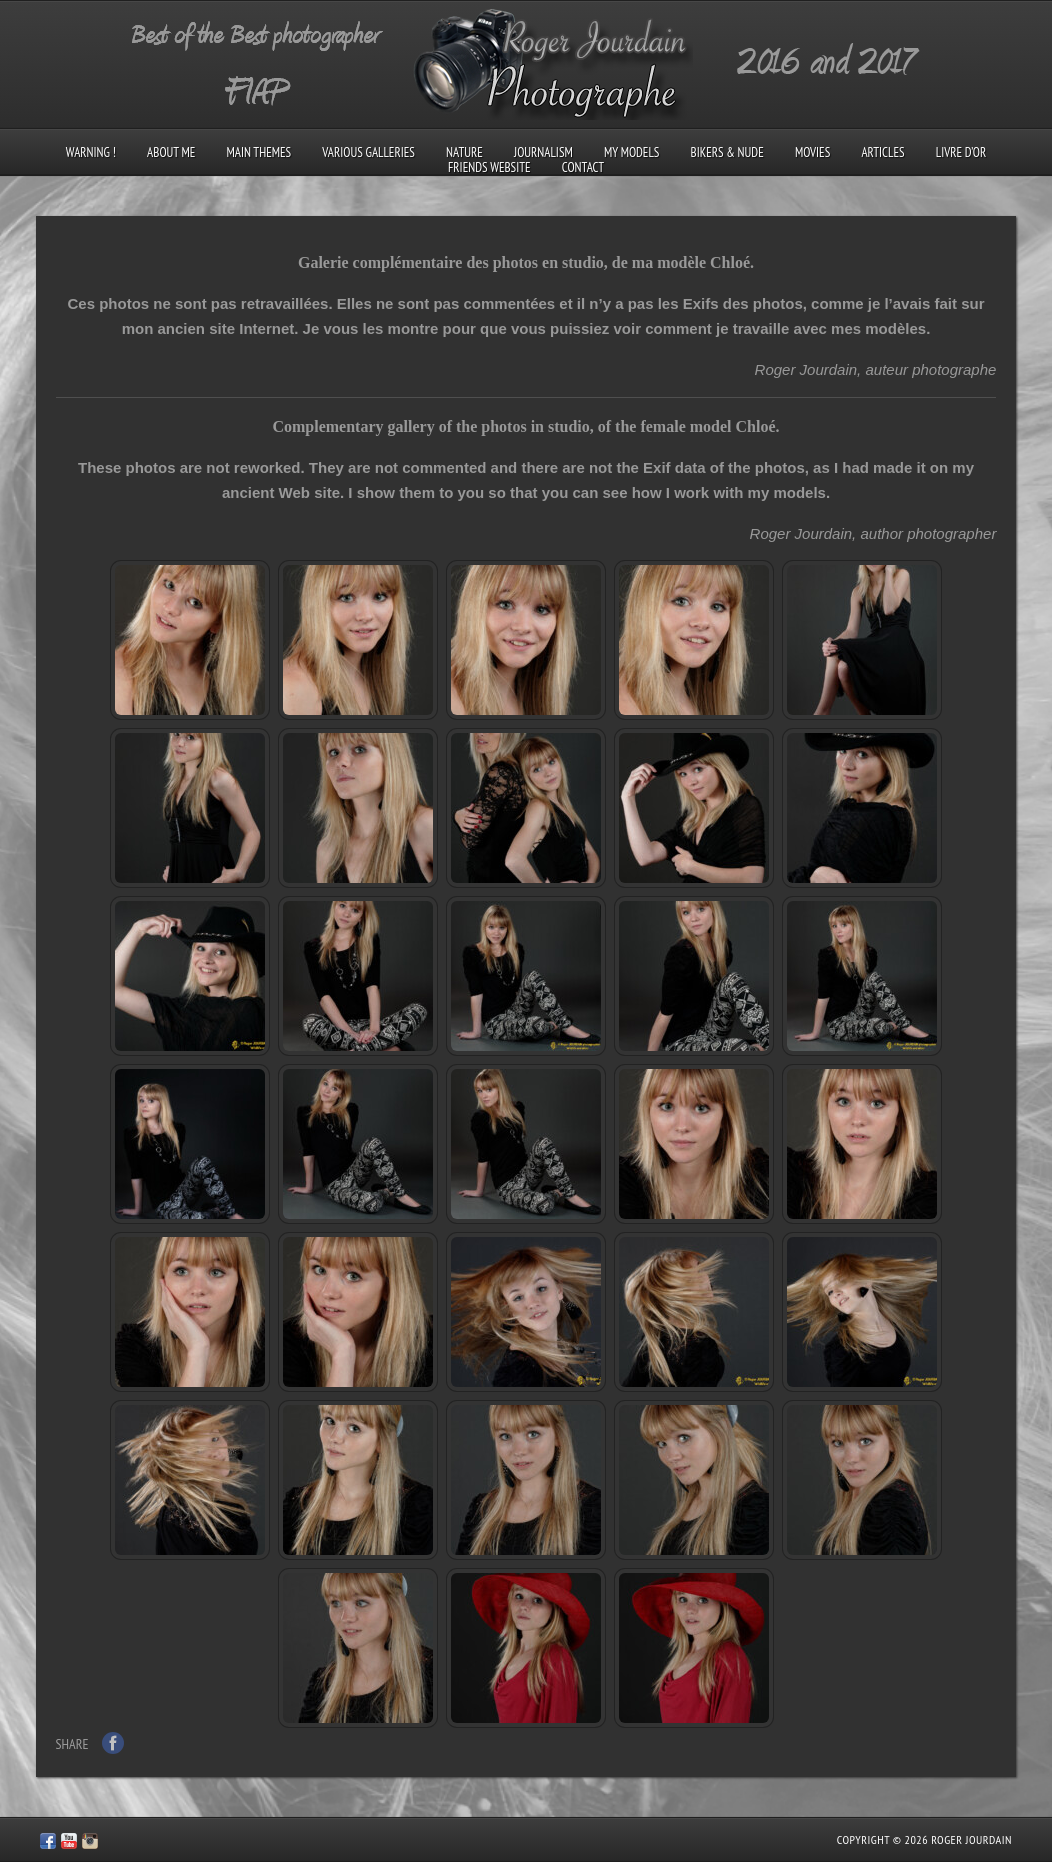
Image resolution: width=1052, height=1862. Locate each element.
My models (631, 152)
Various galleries (368, 152)
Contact (583, 167)
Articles (882, 152)
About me (171, 152)
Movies (812, 152)
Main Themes (259, 152)
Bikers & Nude (727, 152)
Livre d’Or (961, 152)
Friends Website (489, 167)
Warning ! (91, 152)
